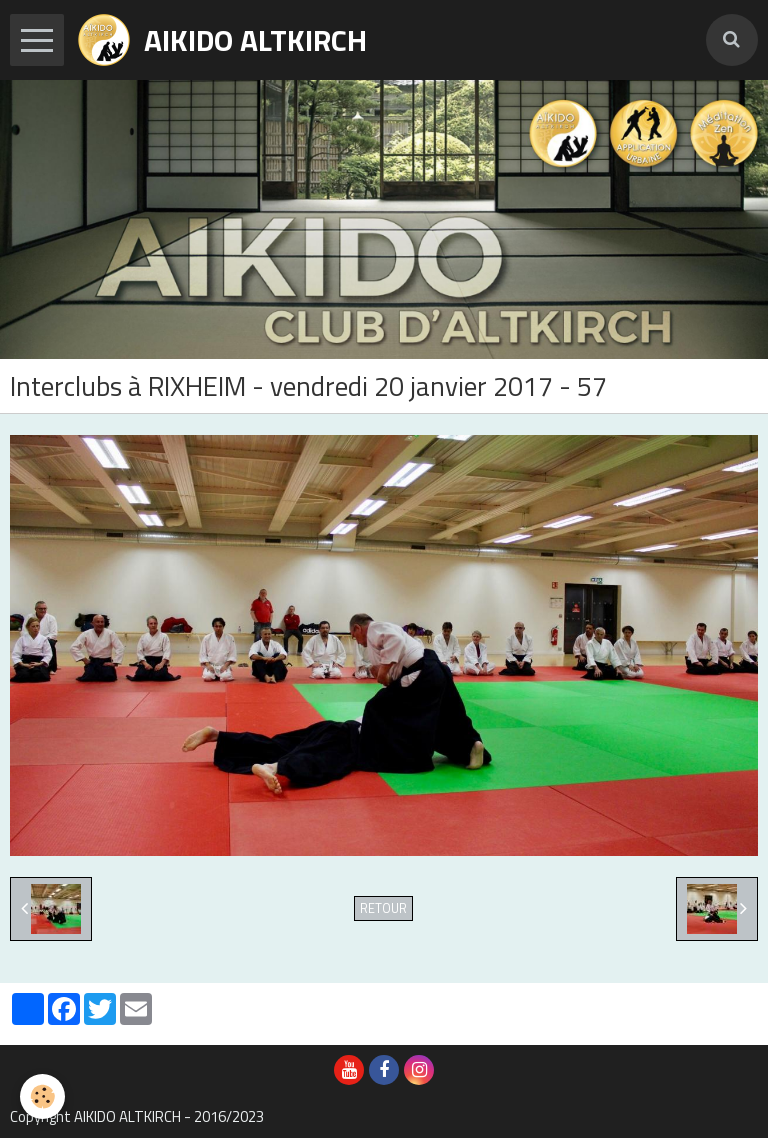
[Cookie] (42, 1096)
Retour (383, 908)
